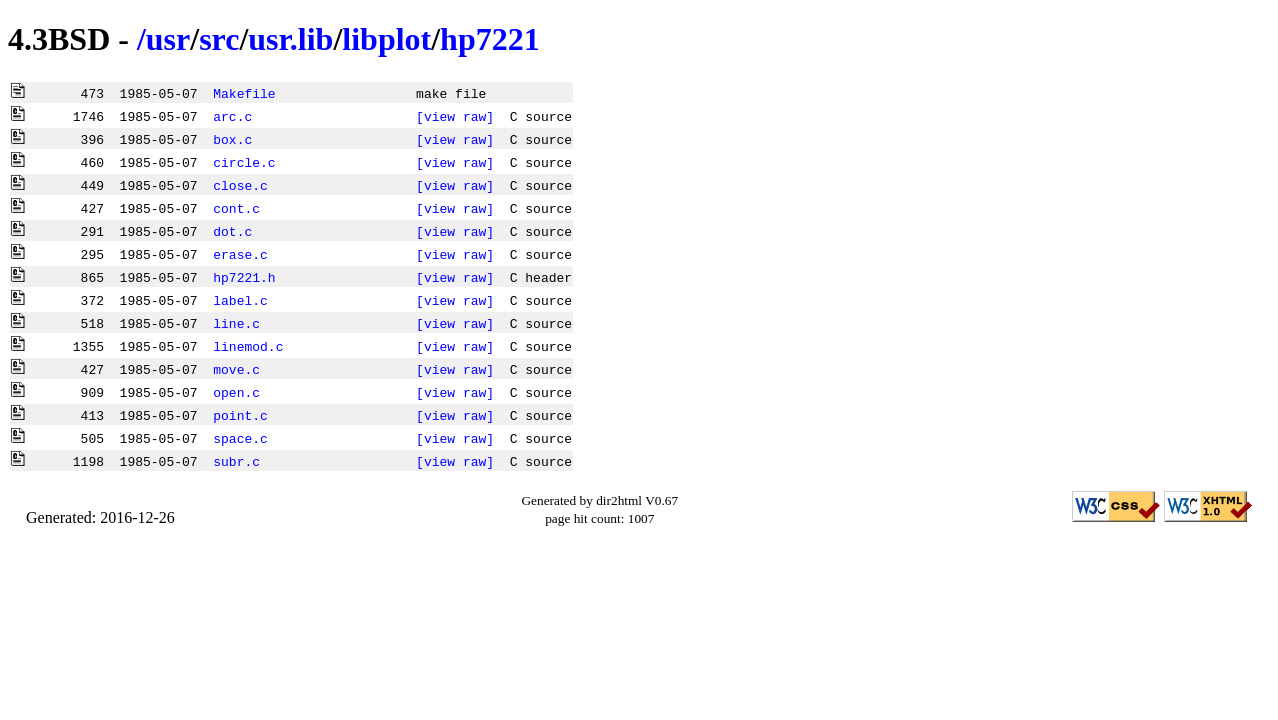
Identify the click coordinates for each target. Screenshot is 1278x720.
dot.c (232, 231)
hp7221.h (244, 277)
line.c (236, 323)
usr (168, 39)
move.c (236, 369)
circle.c (244, 162)
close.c (240, 185)
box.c (232, 139)
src (219, 39)
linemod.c (248, 346)
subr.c (236, 461)
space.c (240, 438)
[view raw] (455, 116)
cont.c (236, 208)
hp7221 (490, 39)
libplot (386, 39)
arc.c (232, 116)
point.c (240, 415)
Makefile (244, 93)
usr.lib (290, 39)
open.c (236, 392)
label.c (240, 300)
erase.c (240, 254)
